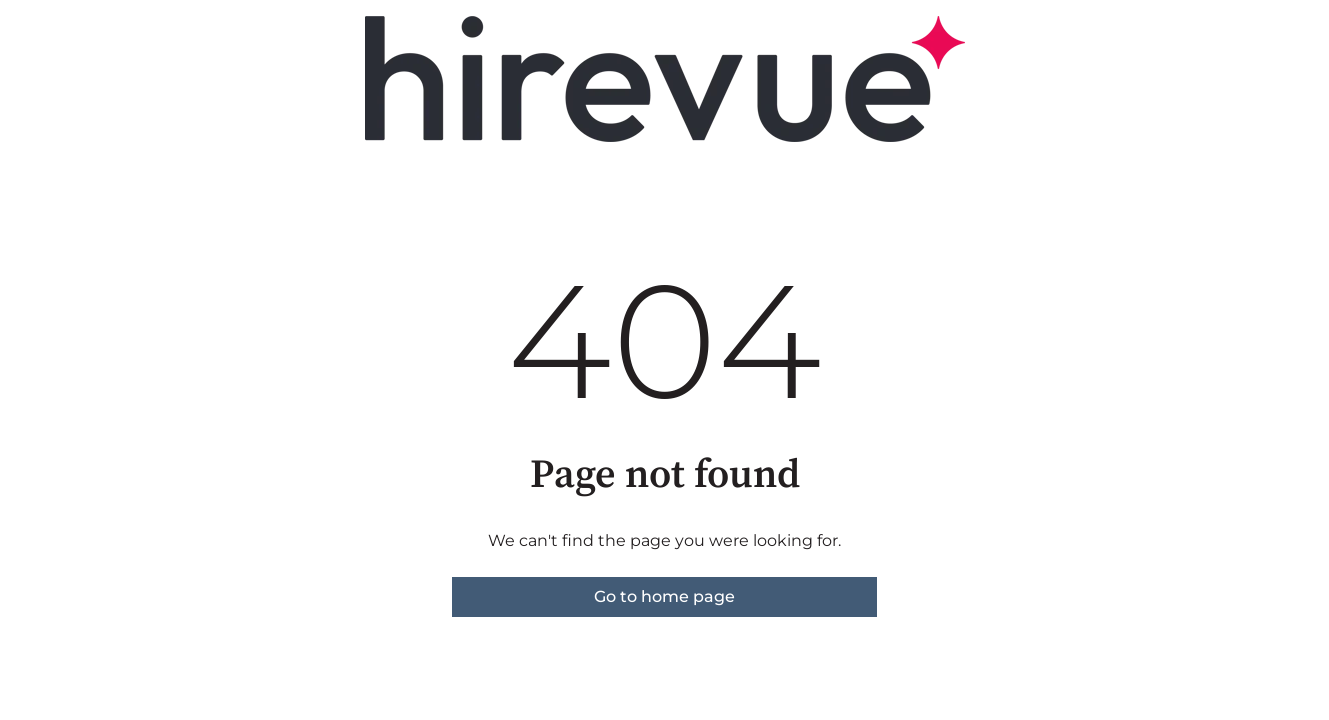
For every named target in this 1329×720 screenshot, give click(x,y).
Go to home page (664, 596)
